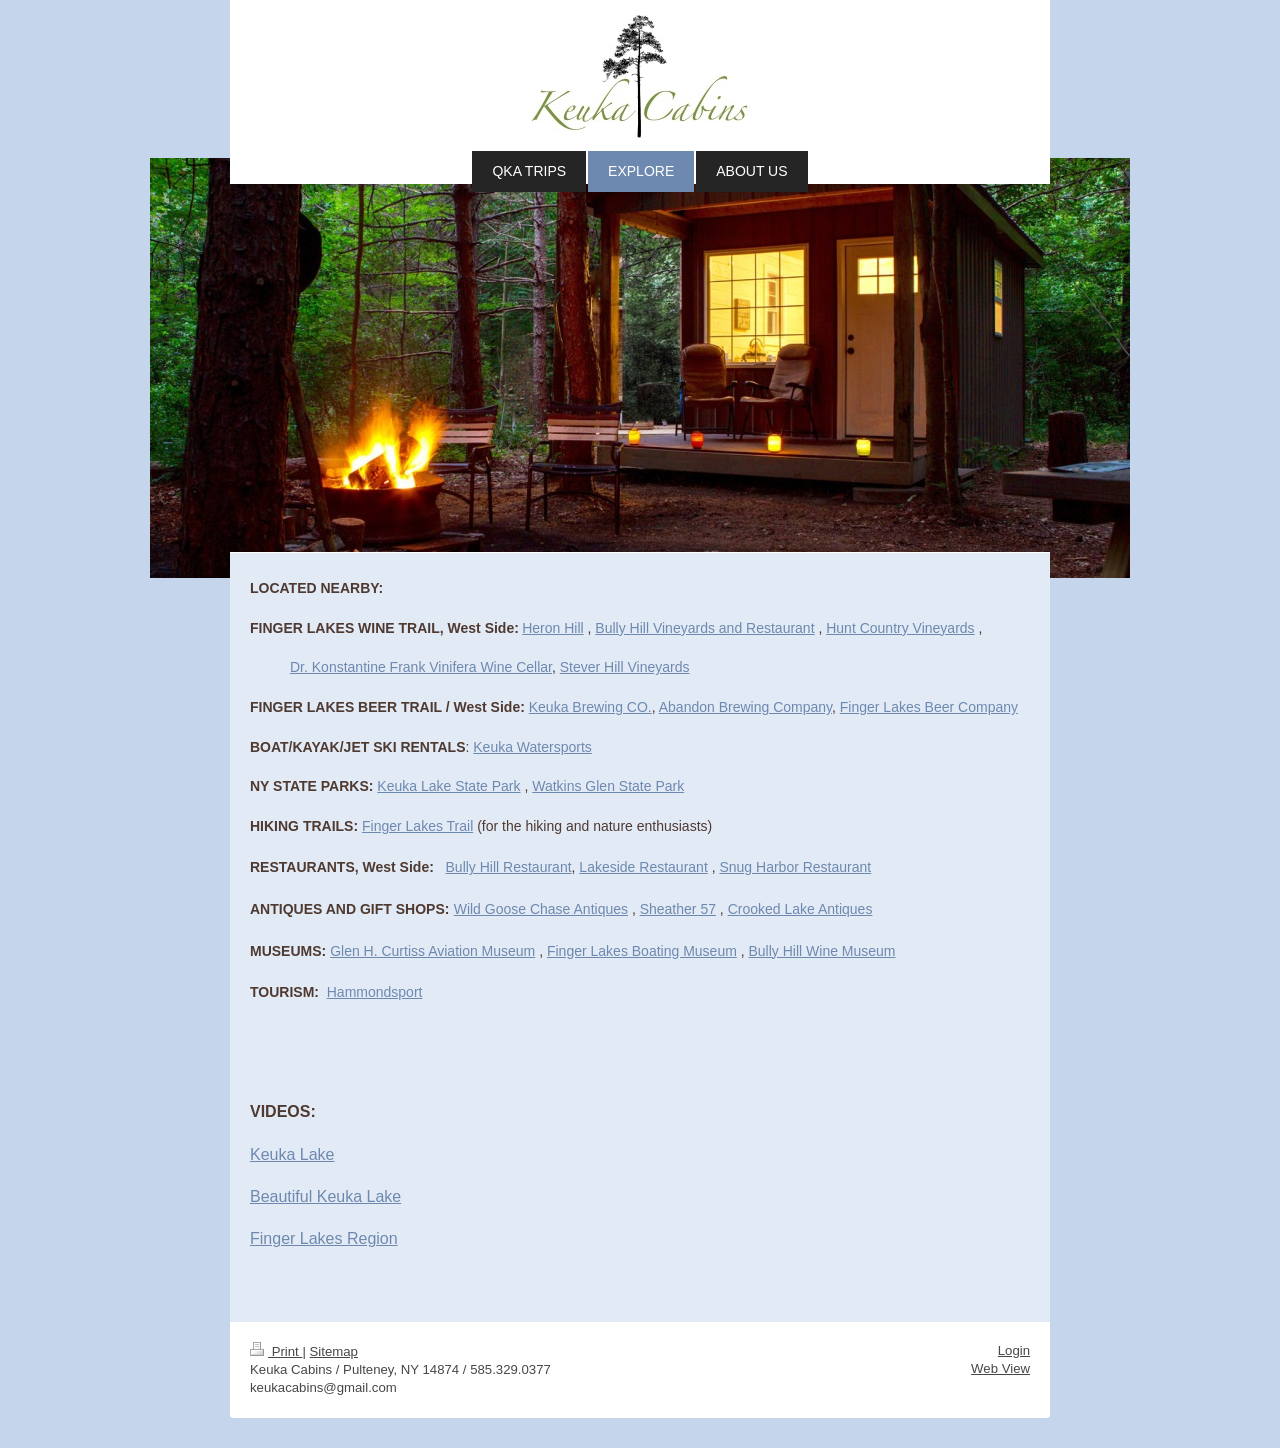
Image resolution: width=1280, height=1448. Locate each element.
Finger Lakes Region (324, 1238)
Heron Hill (552, 628)
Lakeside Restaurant (643, 867)
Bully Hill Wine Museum (822, 951)
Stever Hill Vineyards (625, 667)
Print (276, 1351)
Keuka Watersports (532, 747)
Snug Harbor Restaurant (795, 867)
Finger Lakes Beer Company (929, 707)
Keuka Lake (292, 1154)
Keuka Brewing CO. (590, 707)
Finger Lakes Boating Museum (642, 951)
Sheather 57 (678, 909)
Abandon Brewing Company (745, 707)
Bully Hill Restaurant (509, 867)
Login (1014, 1350)
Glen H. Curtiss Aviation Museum (432, 951)
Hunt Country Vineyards (900, 628)
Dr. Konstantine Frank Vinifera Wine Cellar (421, 667)
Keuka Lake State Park (448, 786)
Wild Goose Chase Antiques (541, 909)
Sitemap (334, 1351)
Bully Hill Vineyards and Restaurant (704, 628)
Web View (1000, 1368)
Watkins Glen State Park (608, 786)
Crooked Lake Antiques (800, 909)
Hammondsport (375, 992)
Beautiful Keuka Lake (325, 1196)
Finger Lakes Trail (417, 826)
